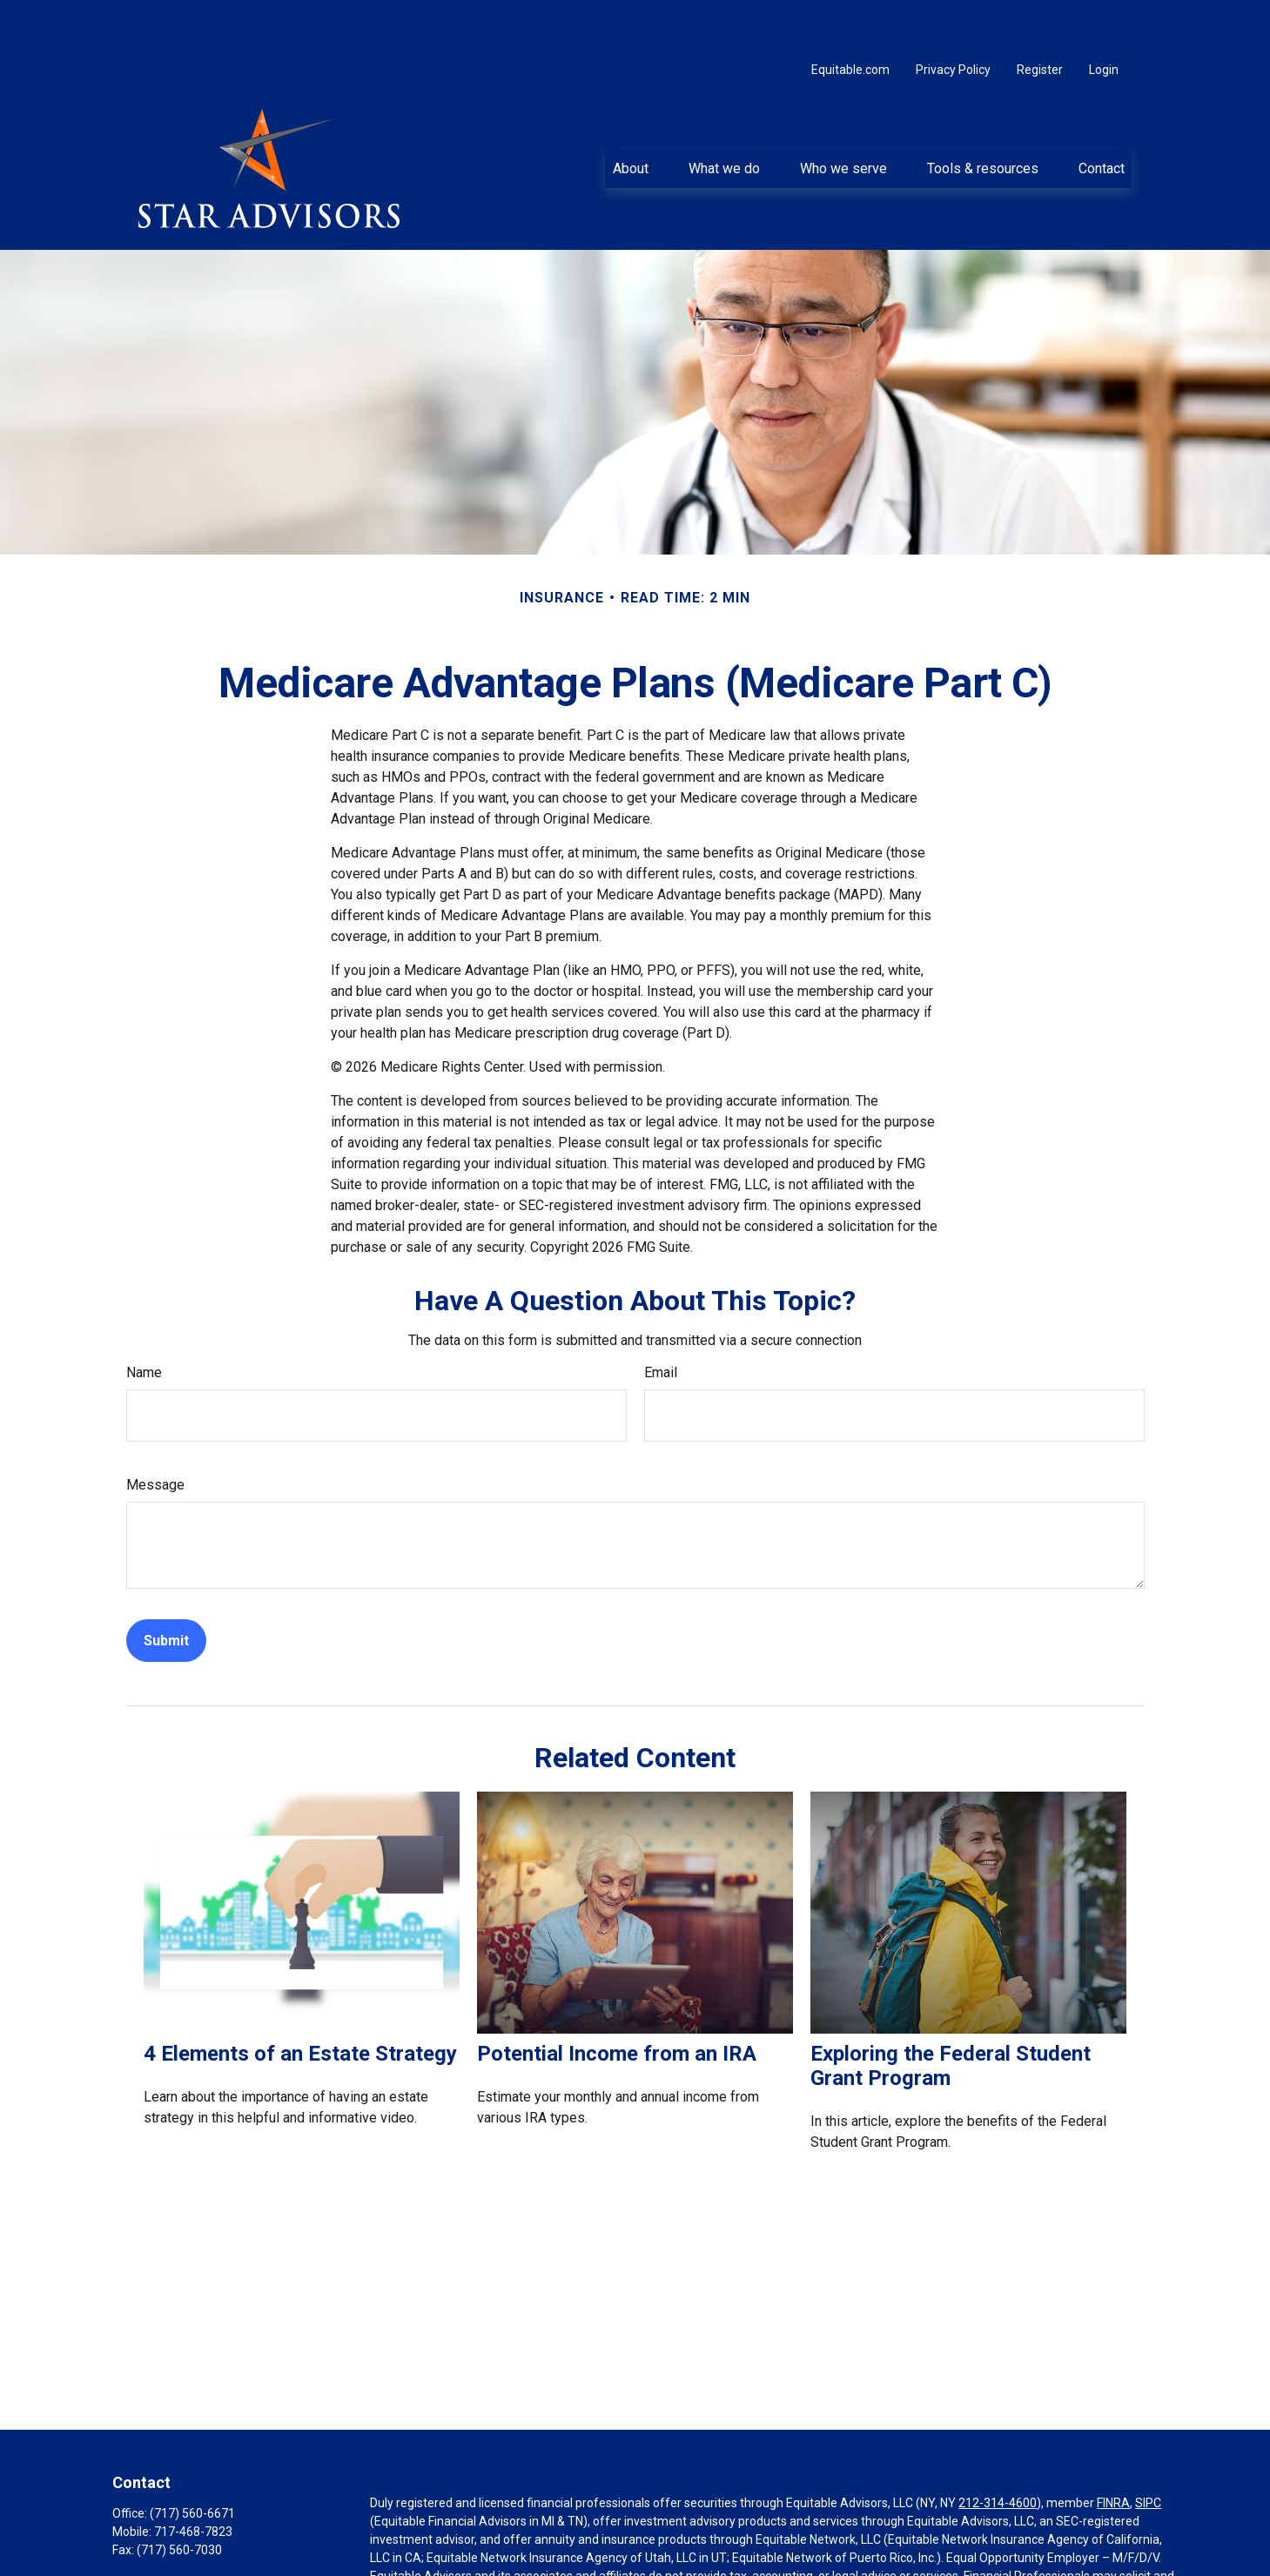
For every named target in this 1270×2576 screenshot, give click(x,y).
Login (1104, 17)
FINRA (1113, 2451)
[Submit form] (166, 1588)
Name (144, 1320)
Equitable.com (850, 17)
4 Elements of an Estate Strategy (300, 2001)
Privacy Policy (953, 17)
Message (155, 1432)
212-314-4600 (997, 2451)
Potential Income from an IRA (616, 2001)
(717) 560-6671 (192, 2461)
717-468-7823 (193, 2479)
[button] (630, 115)
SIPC (1148, 2451)
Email (660, 1320)
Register (1040, 17)
